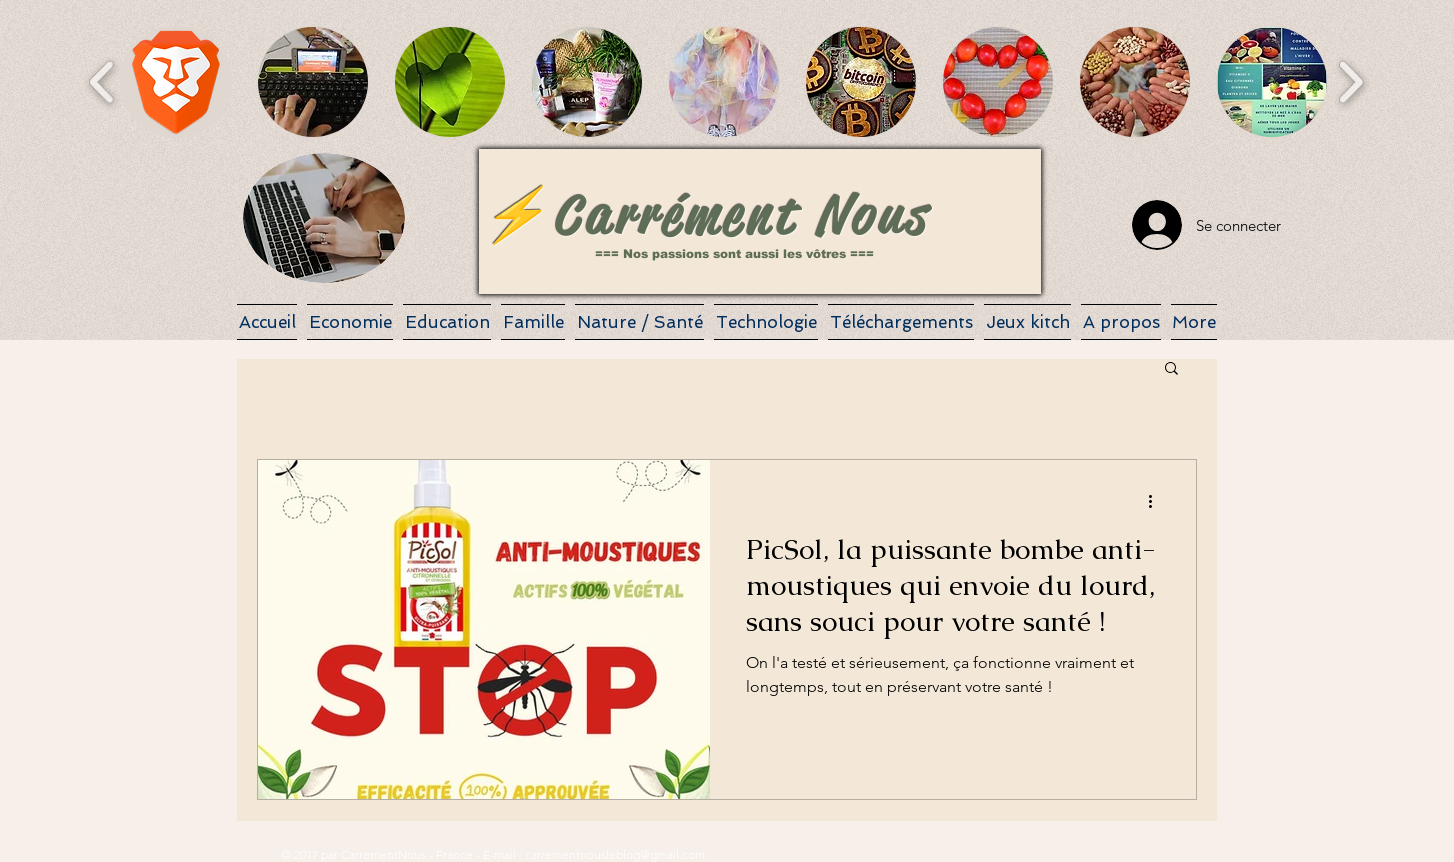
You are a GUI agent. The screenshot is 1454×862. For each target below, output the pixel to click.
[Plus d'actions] (1157, 501)
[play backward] (102, 81)
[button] (176, 82)
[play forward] (1350, 81)
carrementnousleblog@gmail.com (615, 854)
